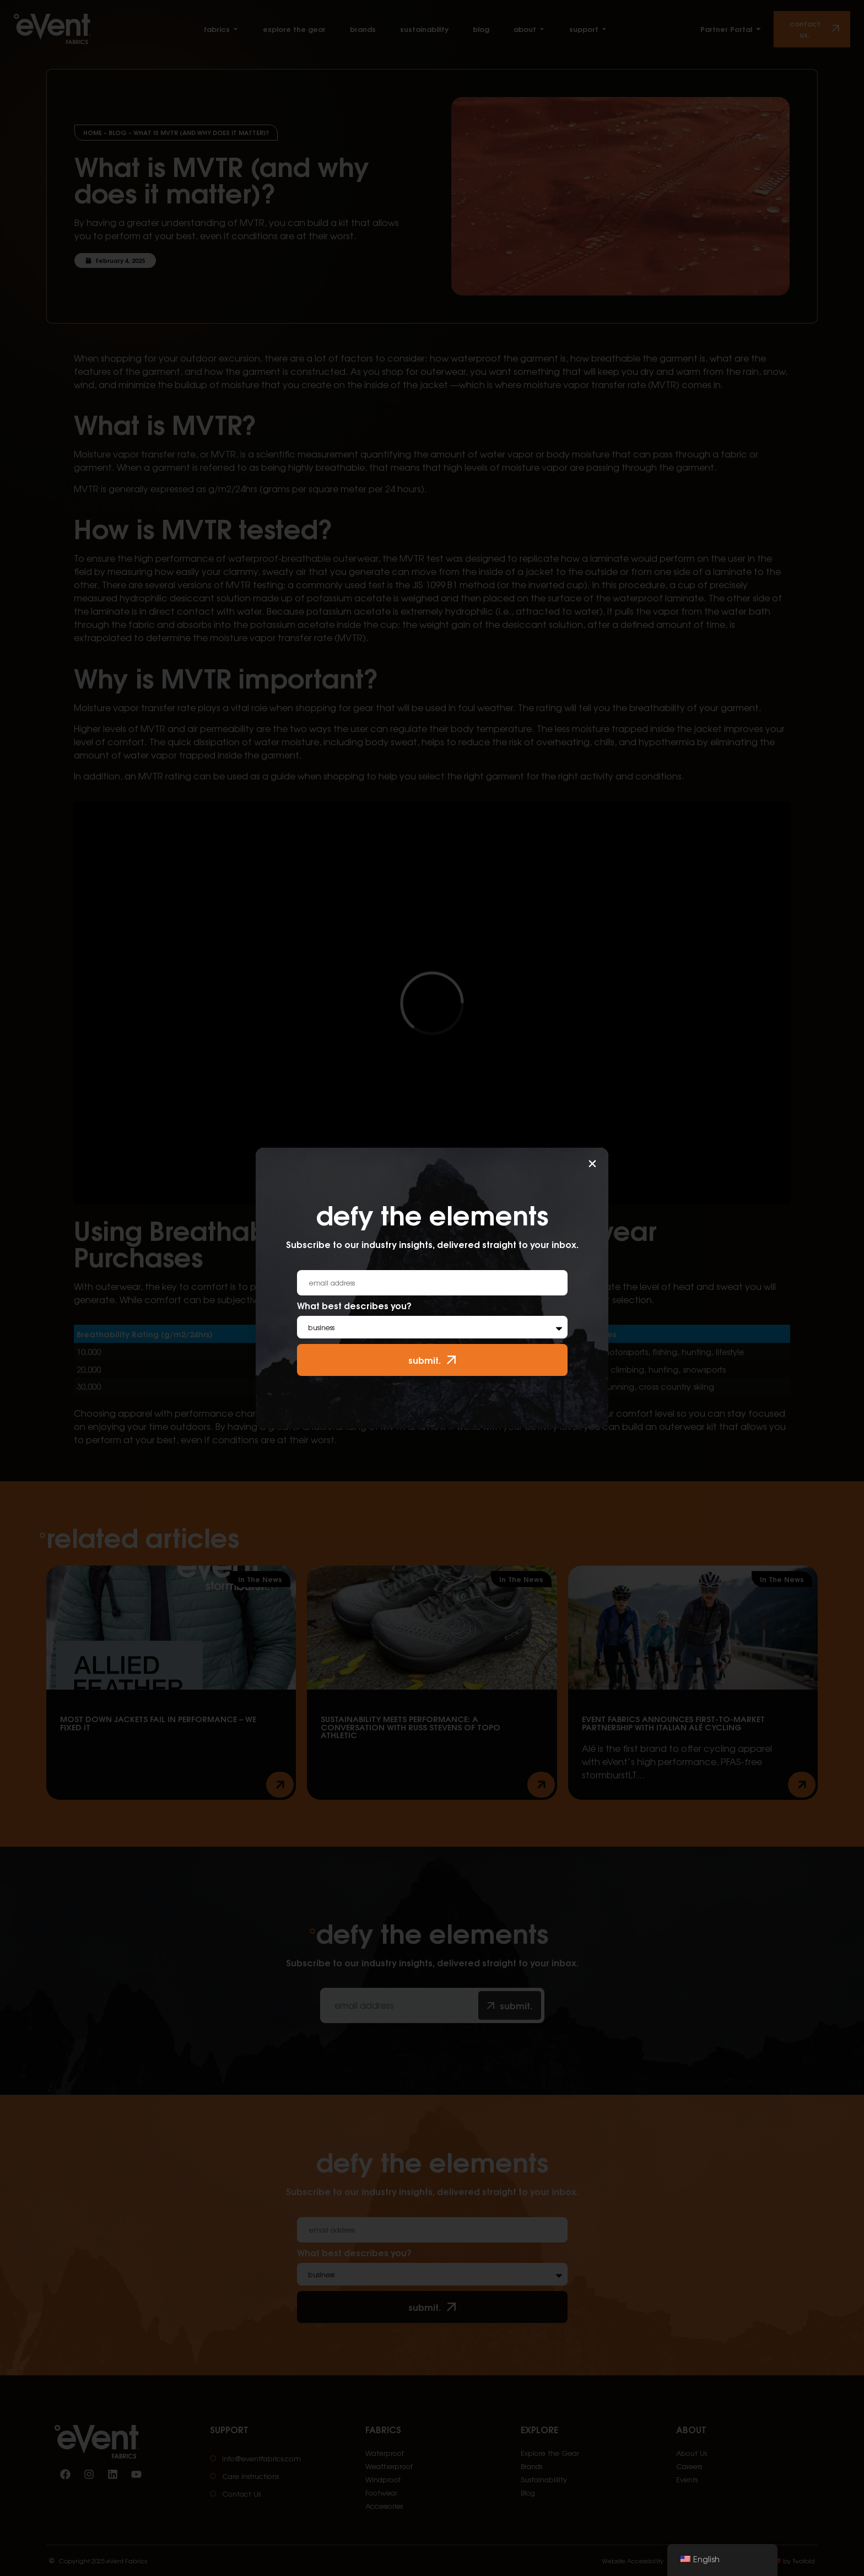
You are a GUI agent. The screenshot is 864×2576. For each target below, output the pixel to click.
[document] (432, 1288)
